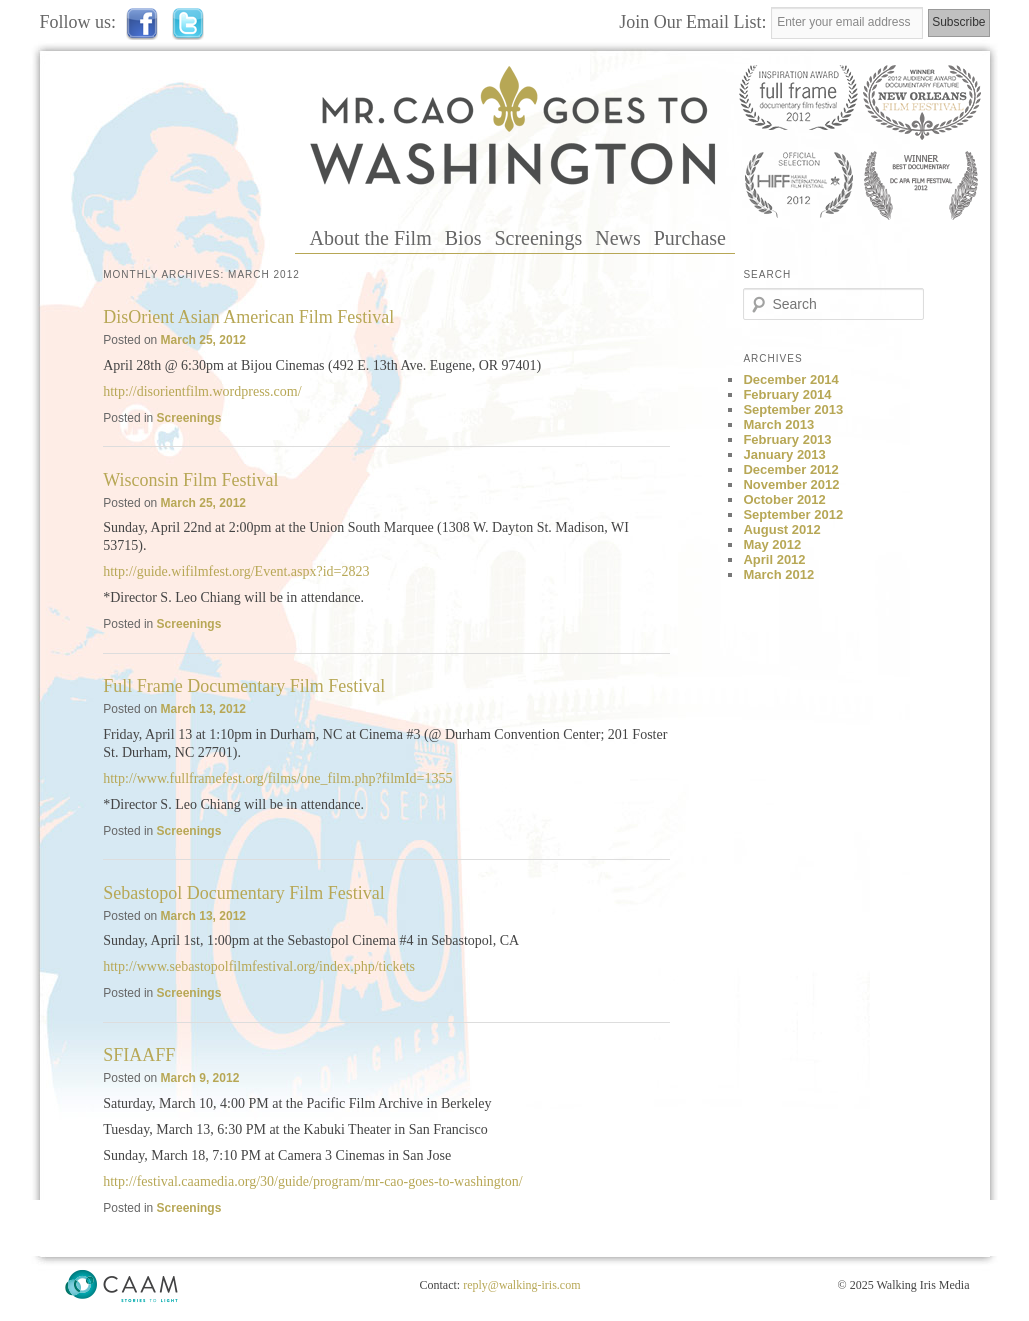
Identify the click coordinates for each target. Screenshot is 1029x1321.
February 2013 (787, 439)
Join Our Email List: (695, 22)
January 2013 (784, 454)
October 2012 (784, 499)
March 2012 (778, 574)
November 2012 (791, 484)
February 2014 (787, 394)
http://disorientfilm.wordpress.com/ (202, 391)
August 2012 (781, 529)
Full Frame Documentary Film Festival (244, 686)
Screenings (538, 238)
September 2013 (793, 409)
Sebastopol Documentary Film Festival (243, 893)
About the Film (371, 238)
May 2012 (772, 544)
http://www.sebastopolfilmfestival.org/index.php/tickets (259, 966)
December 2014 (790, 379)
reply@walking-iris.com (521, 1285)
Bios (463, 238)
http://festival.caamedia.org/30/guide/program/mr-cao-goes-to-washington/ (312, 1181)
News (618, 238)
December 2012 (790, 469)
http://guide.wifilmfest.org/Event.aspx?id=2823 (236, 571)
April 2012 (774, 559)
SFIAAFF (139, 1055)
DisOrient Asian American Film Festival (248, 317)
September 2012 (793, 514)
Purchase (690, 238)
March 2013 (778, 424)
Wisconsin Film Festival (190, 480)
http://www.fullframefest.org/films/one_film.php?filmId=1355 (277, 778)
